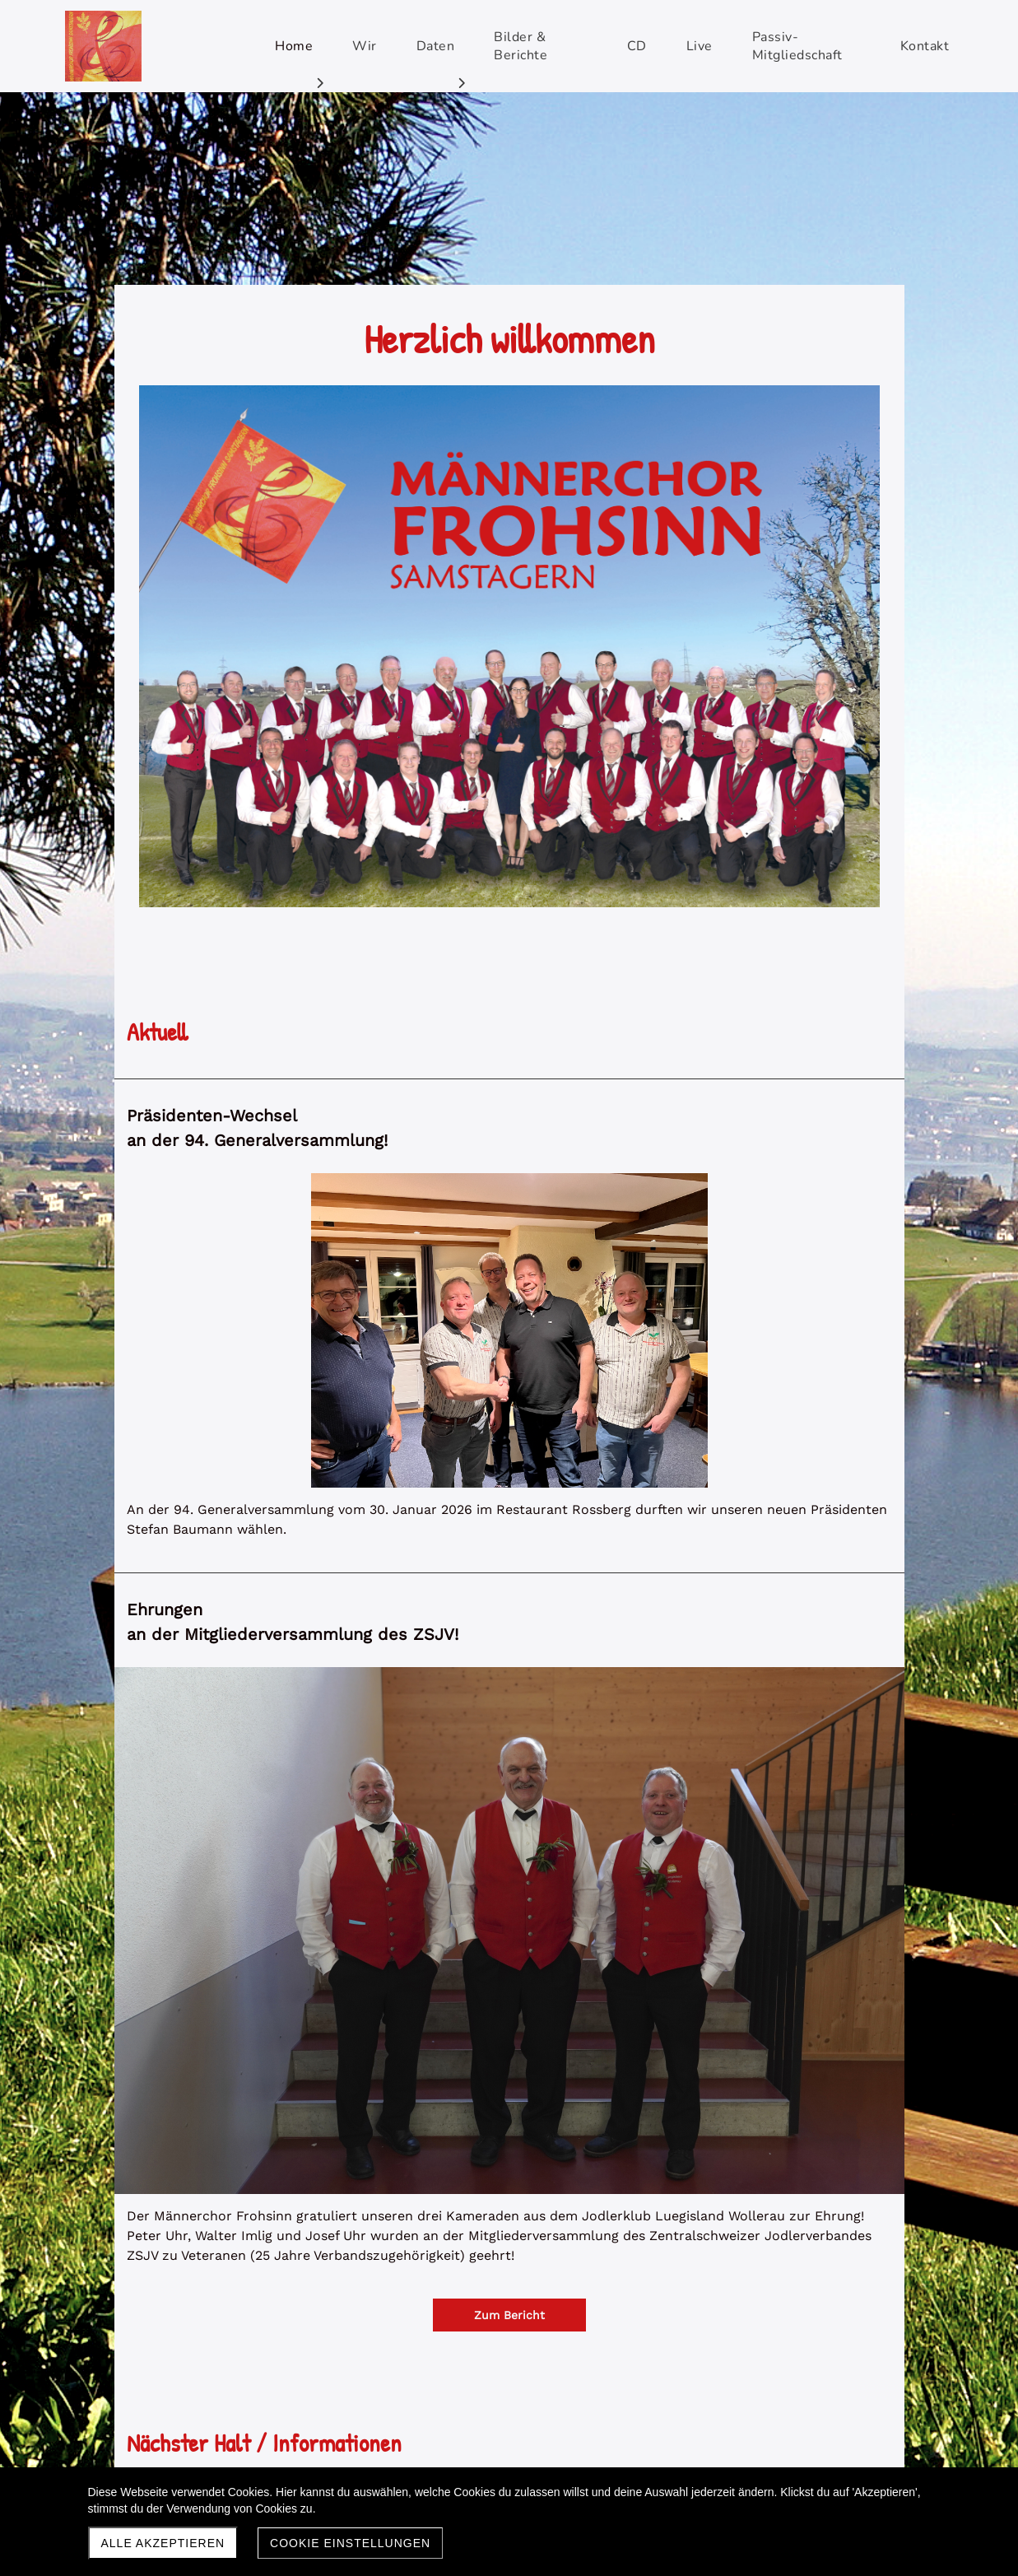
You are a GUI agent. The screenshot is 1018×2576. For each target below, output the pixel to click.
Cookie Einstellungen (350, 2543)
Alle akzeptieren (163, 2543)
